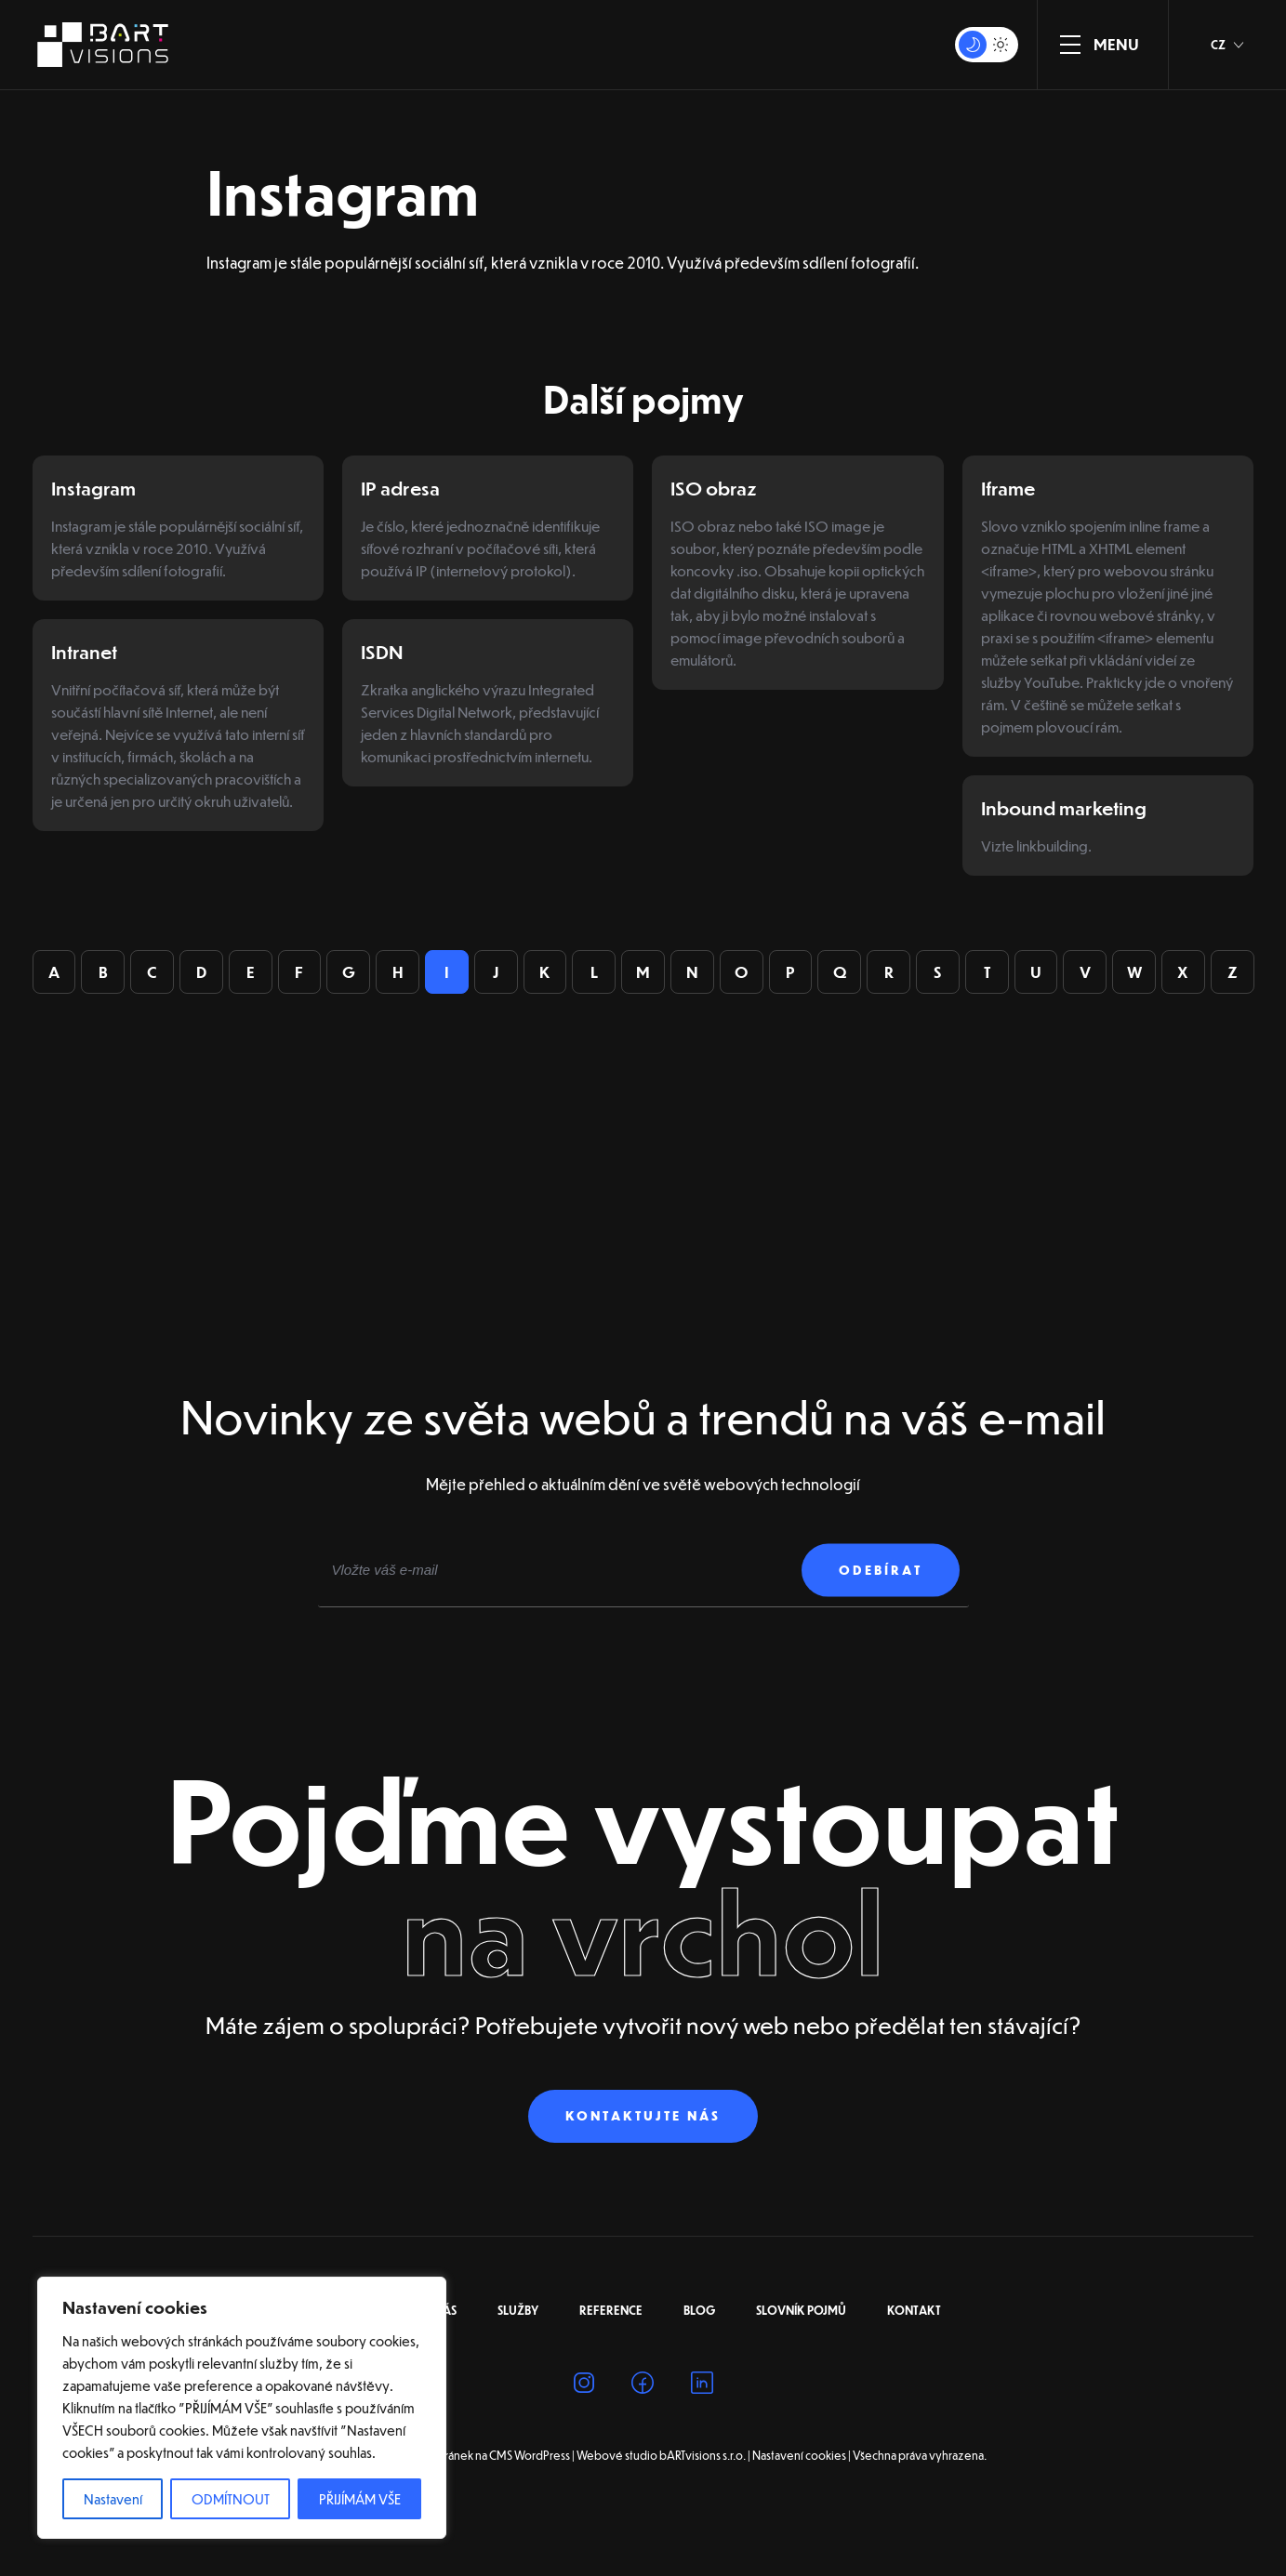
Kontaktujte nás (643, 2142)
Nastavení (113, 2498)
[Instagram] (583, 2413)
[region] (241, 2408)
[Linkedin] (702, 2413)
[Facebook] (642, 2413)
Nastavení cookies (799, 2482)
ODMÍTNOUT (231, 2498)
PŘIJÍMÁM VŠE (360, 2498)
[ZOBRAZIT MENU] (1070, 44)
